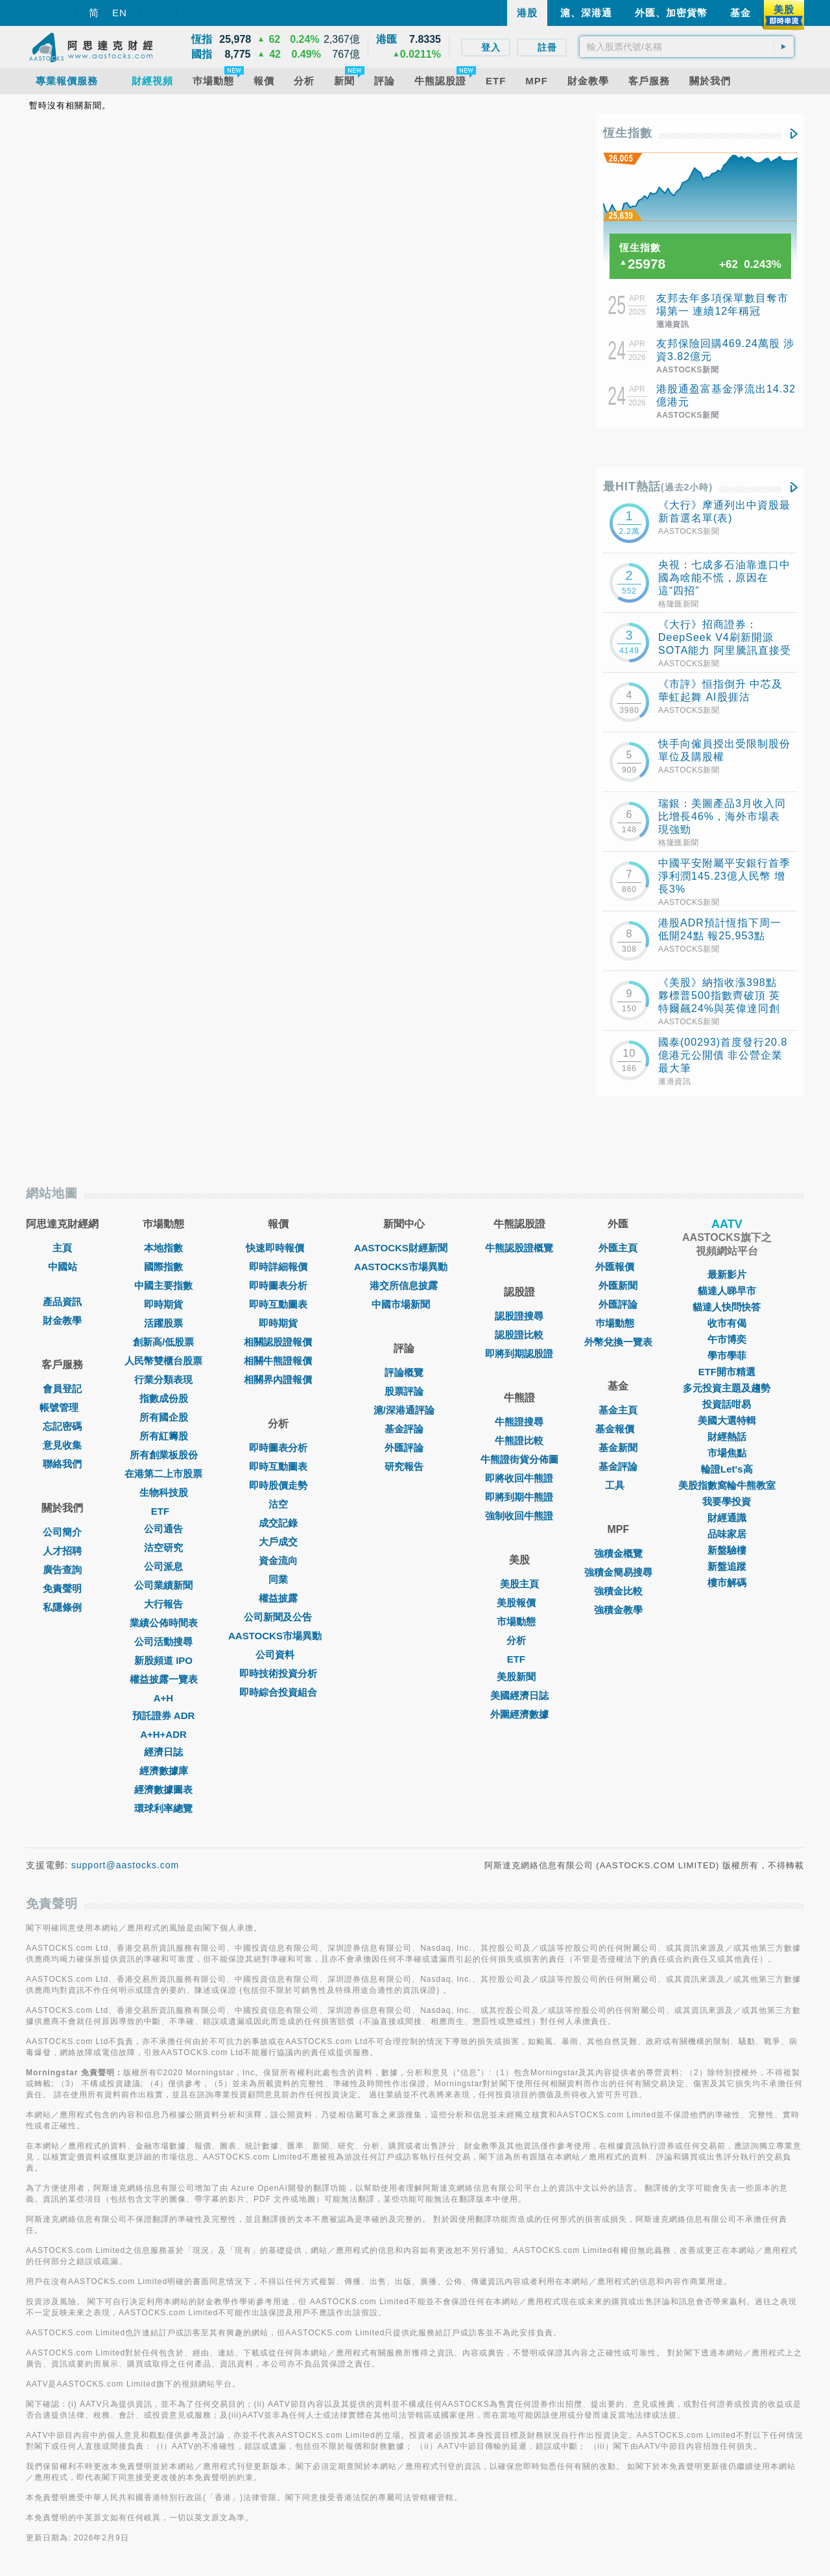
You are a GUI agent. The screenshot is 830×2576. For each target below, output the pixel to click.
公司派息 (163, 1566)
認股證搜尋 (519, 1315)
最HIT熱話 (658, 486)
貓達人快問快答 (727, 1306)
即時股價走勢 (278, 1485)
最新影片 (726, 1274)
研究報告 (404, 1466)
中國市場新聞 (404, 1304)
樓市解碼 (726, 1582)
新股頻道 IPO (163, 1660)
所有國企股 (163, 1417)
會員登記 (62, 1388)
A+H (163, 1697)
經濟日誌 (163, 1751)
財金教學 (62, 1320)
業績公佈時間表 (164, 1622)
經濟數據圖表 (163, 1789)
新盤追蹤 (726, 1566)
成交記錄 (278, 1522)
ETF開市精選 (726, 1371)
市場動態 (519, 1621)
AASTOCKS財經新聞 (404, 1247)
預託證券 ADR (163, 1715)
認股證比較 (519, 1334)
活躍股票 (163, 1323)
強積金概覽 (618, 1553)
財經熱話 (726, 1436)
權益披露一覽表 (164, 1679)
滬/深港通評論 (404, 1409)
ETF (163, 1511)
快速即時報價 (278, 1247)
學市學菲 (726, 1355)
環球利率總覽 (163, 1808)
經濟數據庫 (163, 1770)
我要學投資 (726, 1501)
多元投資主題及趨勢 (726, 1387)
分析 (519, 1640)
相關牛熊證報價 (278, 1360)
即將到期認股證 (519, 1353)
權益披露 (278, 1598)
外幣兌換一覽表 (618, 1341)
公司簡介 (62, 1531)
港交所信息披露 (404, 1285)
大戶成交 (278, 1541)
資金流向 (278, 1560)
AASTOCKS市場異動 (278, 1635)
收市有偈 (726, 1323)
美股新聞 (519, 1676)
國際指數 (163, 1266)
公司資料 (278, 1654)
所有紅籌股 (163, 1435)
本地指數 (163, 1247)
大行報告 (163, 1603)
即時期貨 (163, 1304)
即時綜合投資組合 (278, 1692)
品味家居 (726, 1533)
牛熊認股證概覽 (519, 1247)
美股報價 (519, 1602)
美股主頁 (519, 1583)
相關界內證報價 (278, 1379)
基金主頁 (618, 1409)
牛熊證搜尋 (519, 1421)
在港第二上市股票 (163, 1473)
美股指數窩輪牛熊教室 (727, 1485)
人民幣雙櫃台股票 (163, 1360)
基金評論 (404, 1428)
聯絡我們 (62, 1463)
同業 (278, 1579)
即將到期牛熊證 (519, 1496)
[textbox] (687, 46)
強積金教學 (618, 1609)
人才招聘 (62, 1550)
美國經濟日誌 (519, 1695)
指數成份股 (163, 1398)
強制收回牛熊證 (519, 1515)
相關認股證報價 (278, 1341)
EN (119, 12)
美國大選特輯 (727, 1420)
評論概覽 (404, 1372)
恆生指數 (627, 132)
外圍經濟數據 (519, 1714)
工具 (618, 1485)
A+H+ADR (163, 1734)
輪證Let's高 (726, 1469)
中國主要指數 (163, 1285)
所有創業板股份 (164, 1454)
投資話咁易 (726, 1404)
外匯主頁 (618, 1247)
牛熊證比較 (519, 1440)
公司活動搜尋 (163, 1641)
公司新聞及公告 (278, 1616)
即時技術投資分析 (278, 1673)
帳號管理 (62, 1407)
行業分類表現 (163, 1379)
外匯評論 (404, 1447)
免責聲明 (62, 1588)
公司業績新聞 (163, 1585)
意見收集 (62, 1445)
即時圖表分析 (278, 1285)
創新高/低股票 (163, 1341)
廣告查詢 (62, 1569)
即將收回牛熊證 (519, 1478)
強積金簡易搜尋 (618, 1572)
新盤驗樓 (726, 1550)
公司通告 (163, 1528)
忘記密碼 (62, 1426)
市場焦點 (726, 1452)
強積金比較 (618, 1590)
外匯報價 (618, 1266)
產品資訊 (62, 1301)
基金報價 (618, 1428)
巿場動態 (618, 1323)
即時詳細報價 (278, 1266)
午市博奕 (726, 1339)
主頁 (62, 1247)
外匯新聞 (618, 1285)
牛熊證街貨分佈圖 (519, 1459)
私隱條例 (62, 1607)
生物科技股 (163, 1492)
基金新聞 (618, 1447)
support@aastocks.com (125, 1865)
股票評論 (404, 1391)
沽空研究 (163, 1547)
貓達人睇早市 (727, 1290)
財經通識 (726, 1517)
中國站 (62, 1266)
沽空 (278, 1504)
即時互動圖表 (278, 1304)
